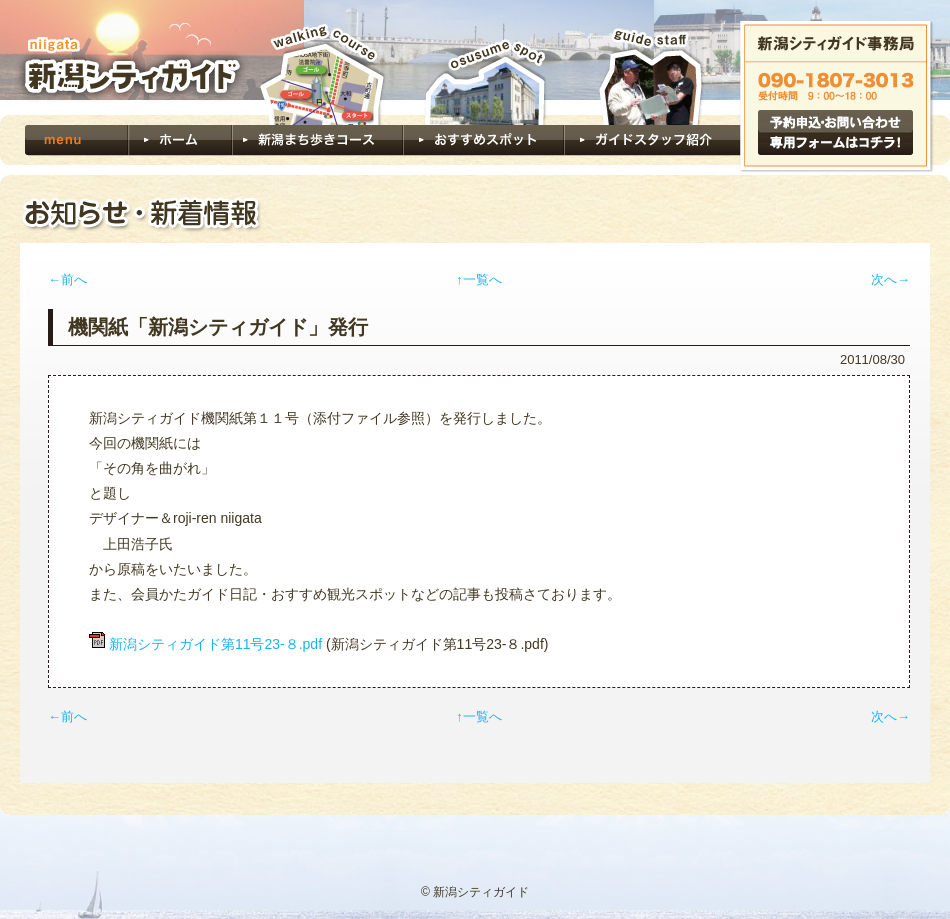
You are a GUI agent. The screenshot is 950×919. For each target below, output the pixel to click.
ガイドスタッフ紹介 (652, 90)
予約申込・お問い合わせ (835, 132)
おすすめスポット (483, 90)
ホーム (180, 140)
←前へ (67, 279)
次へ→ (890, 279)
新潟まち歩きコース (317, 90)
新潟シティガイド (125, 57)
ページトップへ (873, 834)
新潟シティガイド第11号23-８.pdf (215, 644)
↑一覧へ (479, 279)
